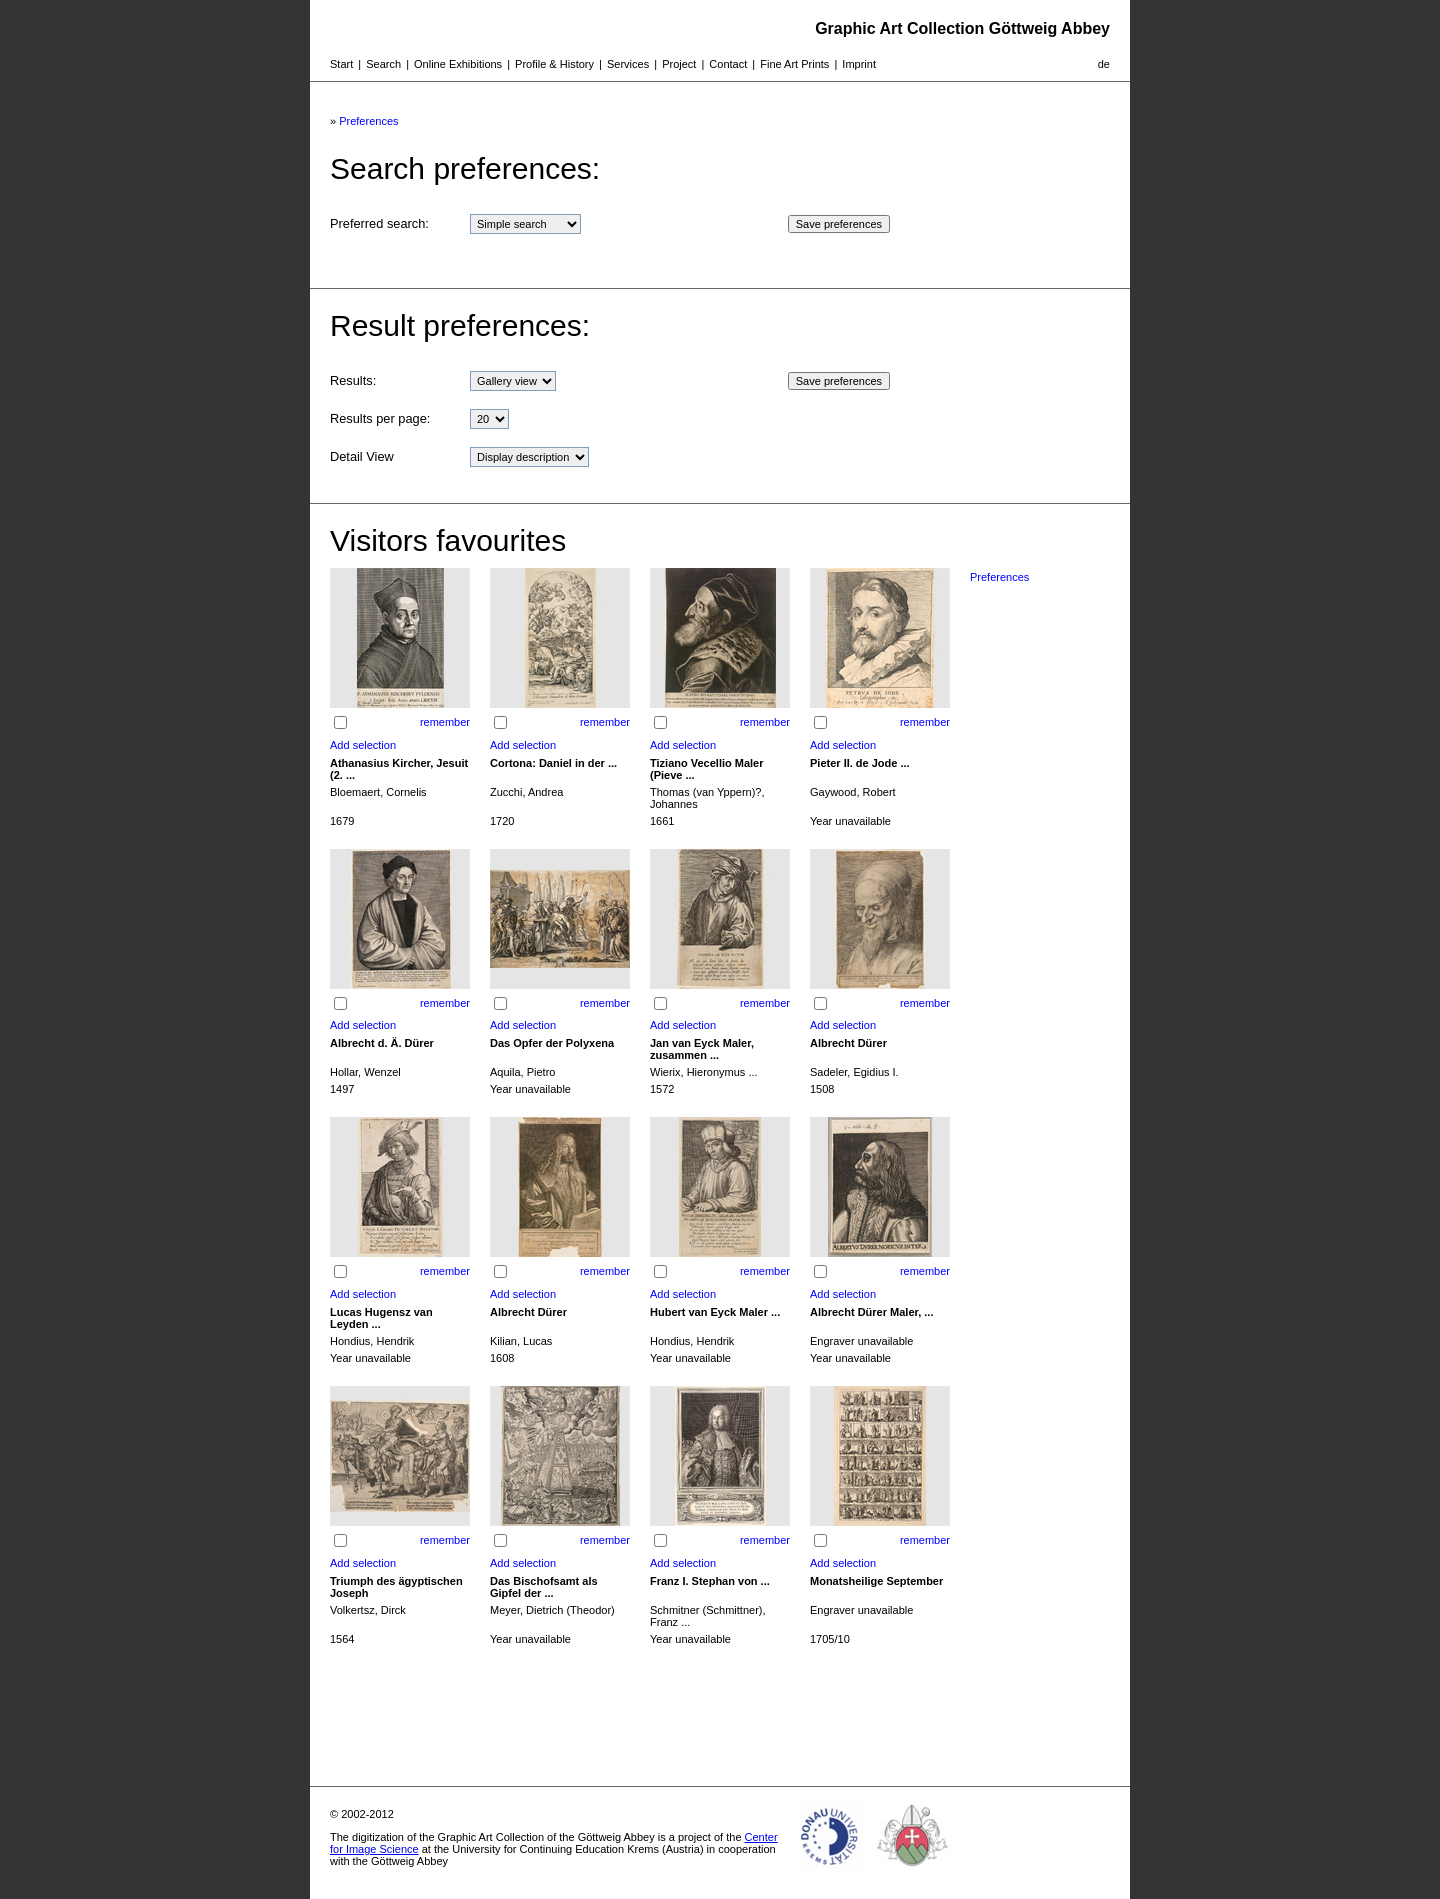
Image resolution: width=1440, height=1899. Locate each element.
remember (445, 722)
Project (679, 64)
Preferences (368, 121)
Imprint (859, 64)
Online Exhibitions (458, 64)
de (1104, 64)
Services (628, 64)
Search (383, 64)
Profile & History (554, 64)
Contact (728, 64)
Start (341, 64)
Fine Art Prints (794, 64)
